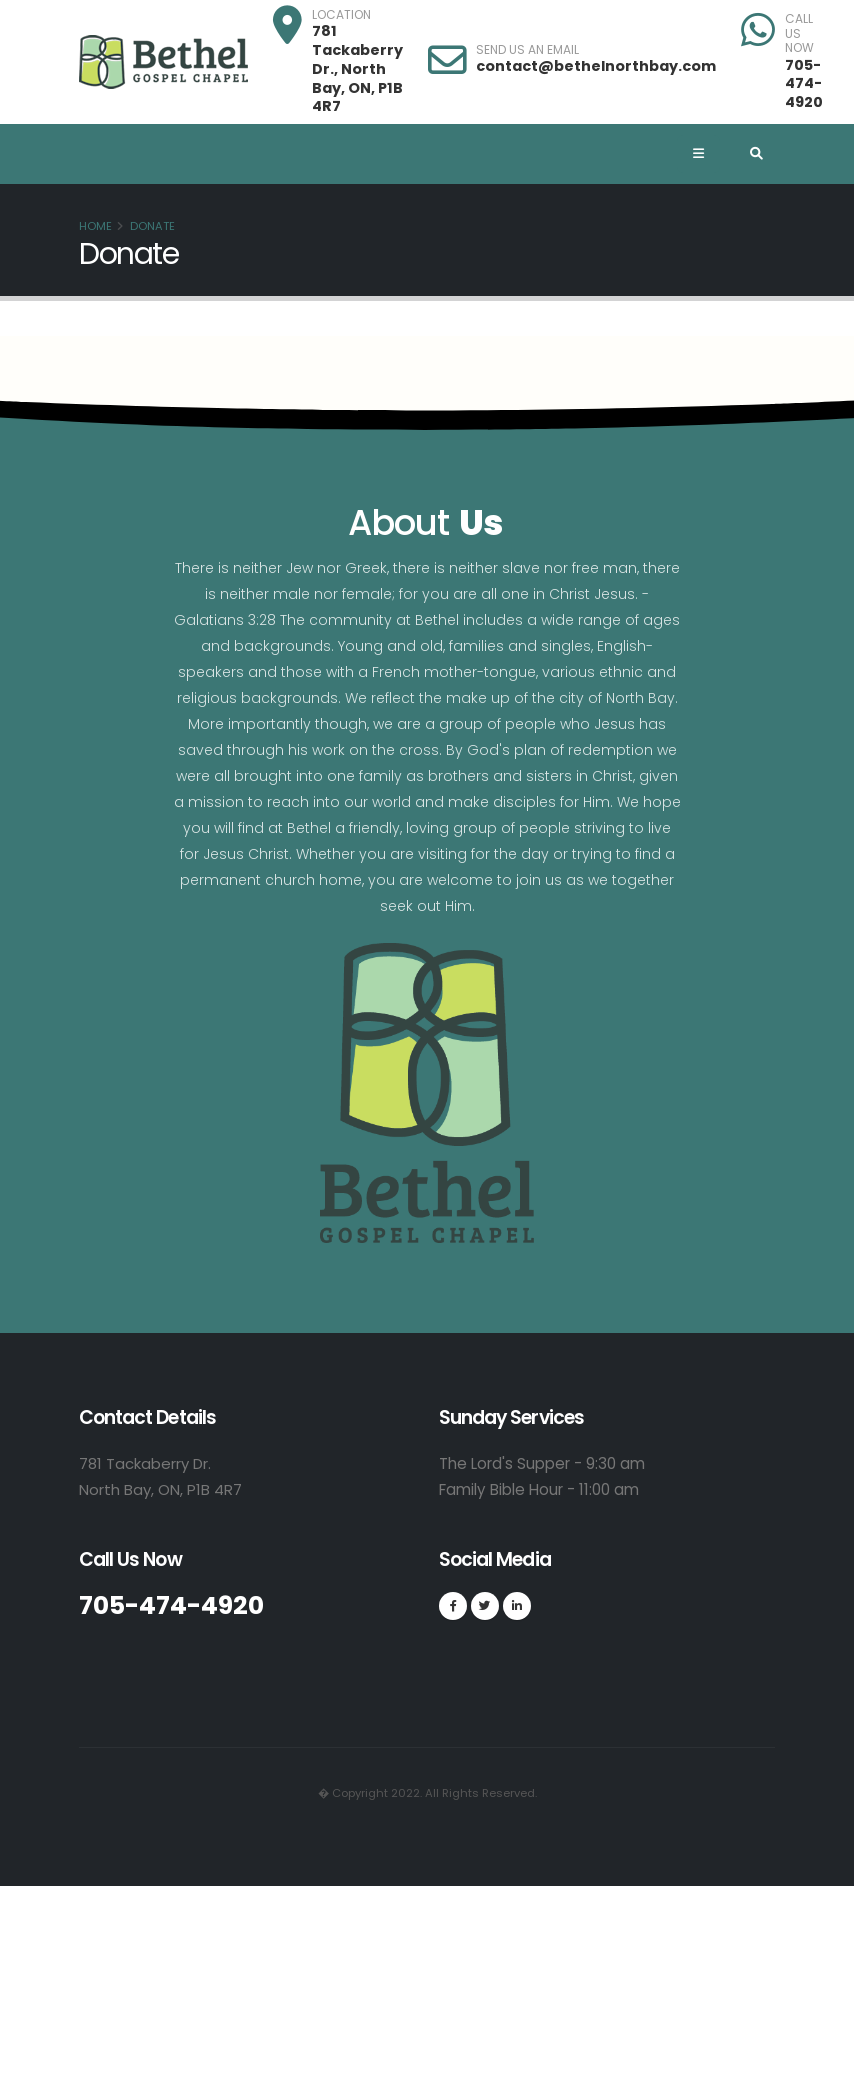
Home (95, 226)
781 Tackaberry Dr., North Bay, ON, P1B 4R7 (357, 68)
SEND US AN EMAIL (527, 50)
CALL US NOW (799, 33)
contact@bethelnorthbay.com (596, 66)
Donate (152, 226)
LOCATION (341, 15)
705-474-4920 (804, 83)
